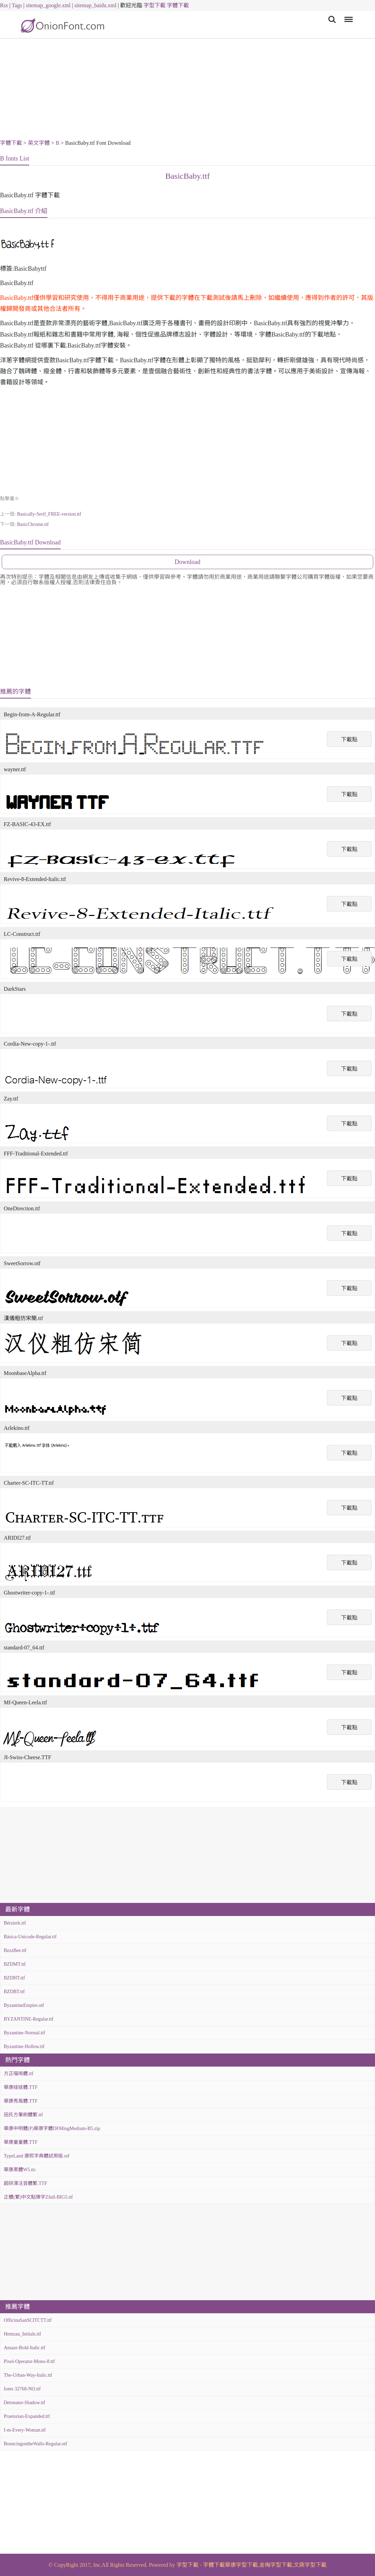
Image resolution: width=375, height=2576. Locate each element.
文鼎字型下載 (310, 2565)
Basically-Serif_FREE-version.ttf (49, 514)
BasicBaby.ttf (187, 176)
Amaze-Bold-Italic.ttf (24, 2347)
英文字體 (39, 143)
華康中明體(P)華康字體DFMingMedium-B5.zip (52, 2128)
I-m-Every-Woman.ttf (25, 2430)
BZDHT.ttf (14, 1977)
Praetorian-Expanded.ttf (27, 2416)
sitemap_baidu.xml (95, 5)
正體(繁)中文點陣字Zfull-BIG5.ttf (38, 2197)
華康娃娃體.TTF (20, 2087)
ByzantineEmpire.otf (24, 2005)
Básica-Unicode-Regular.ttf (30, 1936)
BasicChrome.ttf (32, 524)
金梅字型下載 (275, 2565)
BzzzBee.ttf (15, 1950)
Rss (4, 5)
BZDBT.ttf (14, 1991)
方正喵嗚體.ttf (18, 2073)
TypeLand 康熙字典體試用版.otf (36, 2156)
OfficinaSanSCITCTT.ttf (28, 2320)
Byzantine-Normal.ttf (24, 2032)
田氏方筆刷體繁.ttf (23, 2114)
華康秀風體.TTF (20, 2101)
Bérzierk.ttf (15, 1923)
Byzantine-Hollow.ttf (24, 2046)
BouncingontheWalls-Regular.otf (35, 2443)
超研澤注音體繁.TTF (25, 2183)
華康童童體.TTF (20, 2142)
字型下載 (155, 5)
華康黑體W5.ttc (20, 2169)
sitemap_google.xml (48, 5)
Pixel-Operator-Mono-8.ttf (29, 2361)
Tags (17, 5)
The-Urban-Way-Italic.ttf (28, 2375)
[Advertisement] (187, 90)
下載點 (349, 739)
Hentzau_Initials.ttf (22, 2334)
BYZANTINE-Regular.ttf (28, 2019)
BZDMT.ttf (15, 1964)
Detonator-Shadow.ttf (24, 2402)
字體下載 (178, 5)
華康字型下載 (241, 2565)
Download (188, 561)
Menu (347, 16)
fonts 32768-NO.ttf (22, 2388)
